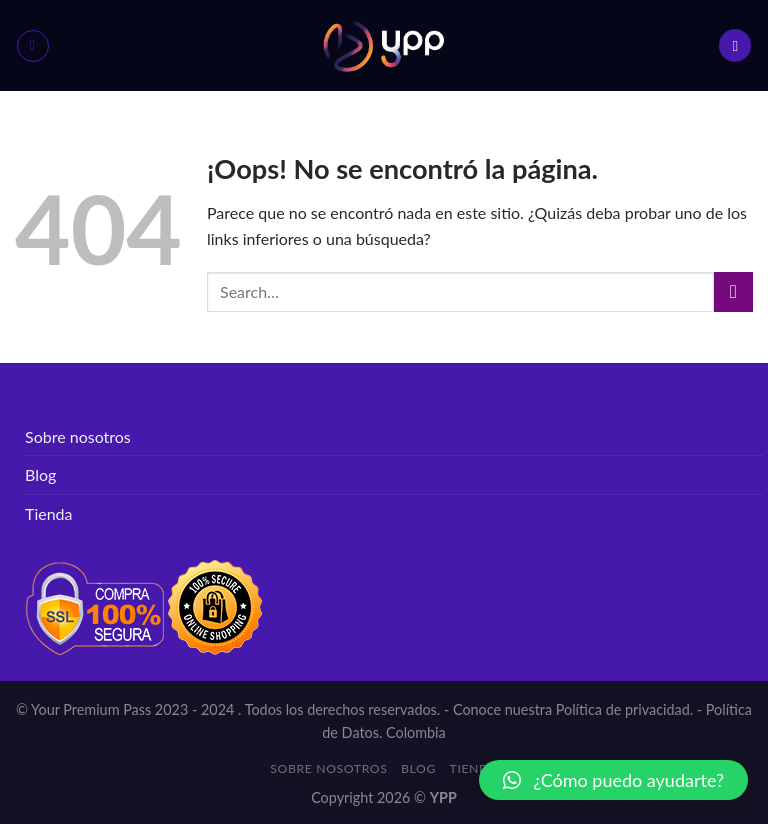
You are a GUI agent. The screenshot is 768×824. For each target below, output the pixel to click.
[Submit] (733, 291)
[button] (613, 780)
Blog (40, 474)
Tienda (49, 513)
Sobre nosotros (78, 436)
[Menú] (33, 46)
